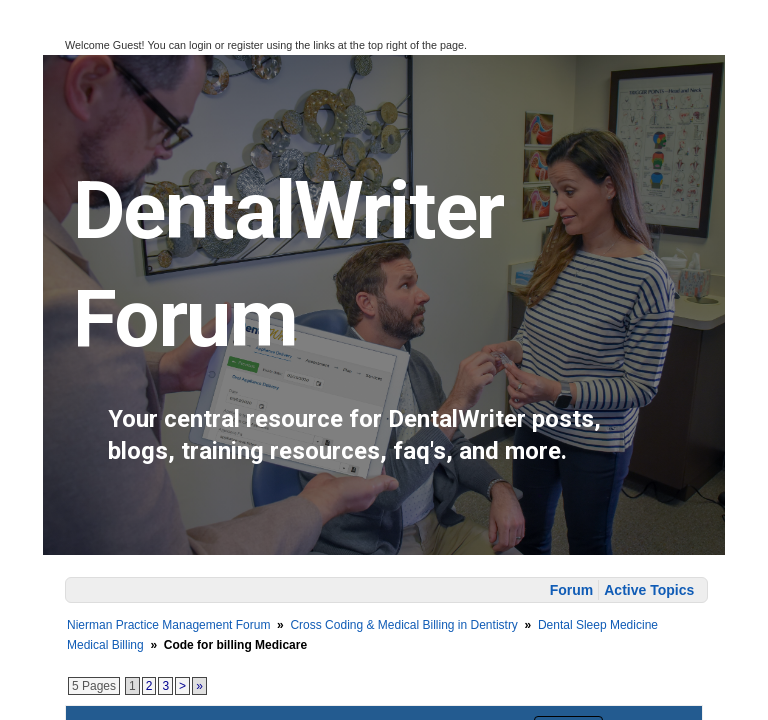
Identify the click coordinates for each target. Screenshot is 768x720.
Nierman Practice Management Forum (168, 625)
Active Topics (649, 590)
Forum (572, 590)
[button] (28, 41)
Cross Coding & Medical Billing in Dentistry (403, 625)
